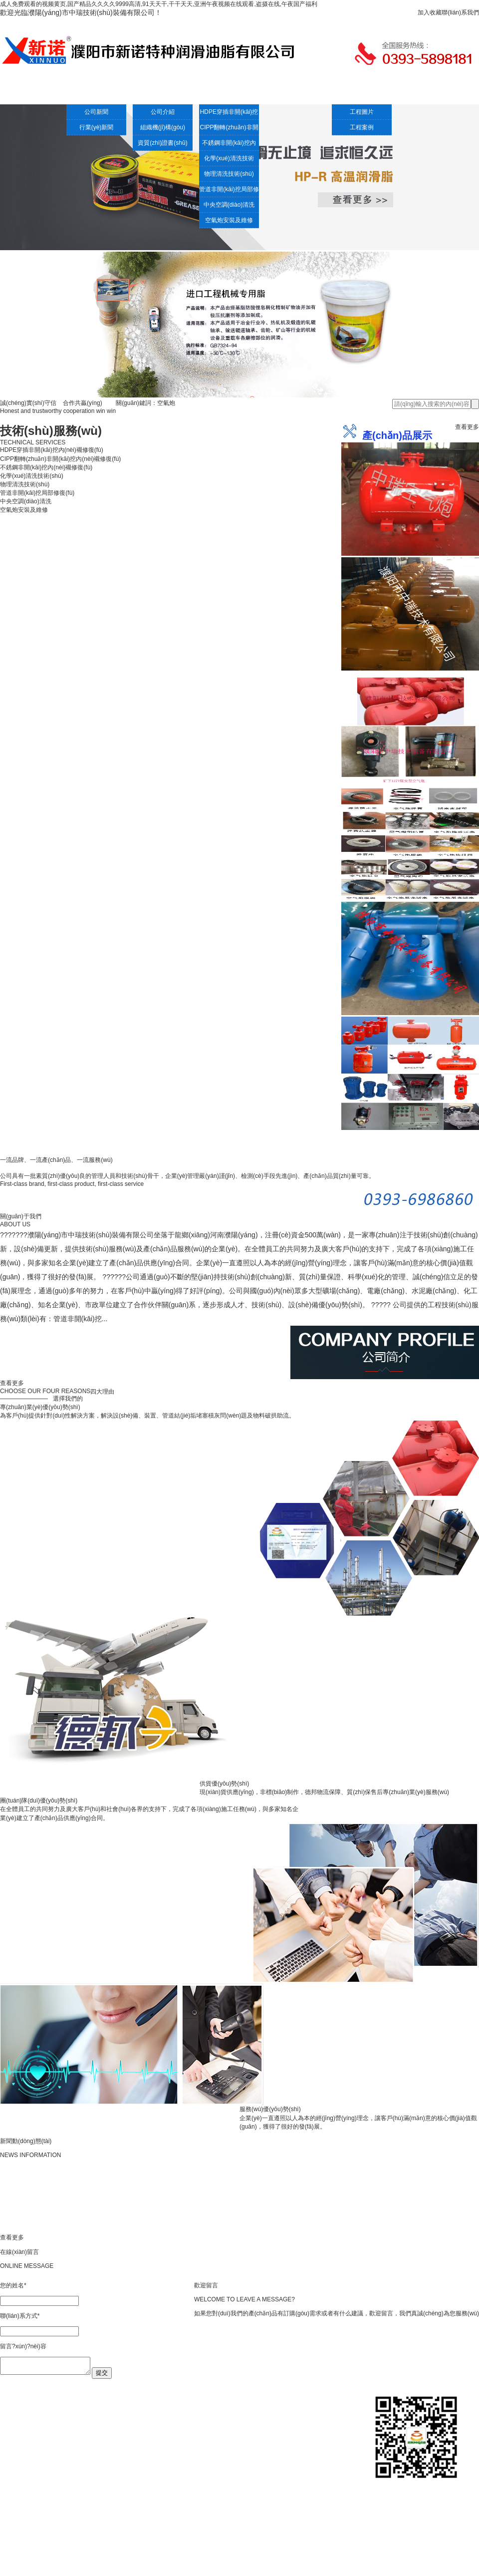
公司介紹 (150, 93)
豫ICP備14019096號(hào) (289, 2568)
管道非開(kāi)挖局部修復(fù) (228, 191)
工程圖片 (362, 111)
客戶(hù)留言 (449, 93)
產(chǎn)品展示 (190, 2513)
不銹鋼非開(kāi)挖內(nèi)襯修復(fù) (228, 144)
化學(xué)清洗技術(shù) (228, 160)
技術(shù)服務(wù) (210, 93)
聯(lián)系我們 (460, 12)
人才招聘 (389, 93)
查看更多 (467, 426)
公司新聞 (96, 111)
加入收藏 (430, 12)
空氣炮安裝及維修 (229, 220)
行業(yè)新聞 (96, 127)
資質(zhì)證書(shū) (162, 142)
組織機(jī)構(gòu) (162, 127)
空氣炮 (269, 93)
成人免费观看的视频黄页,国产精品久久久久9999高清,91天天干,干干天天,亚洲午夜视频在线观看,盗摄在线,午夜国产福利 (158, 3)
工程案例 (329, 93)
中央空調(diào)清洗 (229, 204)
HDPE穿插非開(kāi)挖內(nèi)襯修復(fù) (229, 113)
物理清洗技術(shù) (228, 173)
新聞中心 (90, 93)
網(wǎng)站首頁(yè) (29, 93)
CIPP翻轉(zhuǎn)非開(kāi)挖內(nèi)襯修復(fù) (229, 129)
